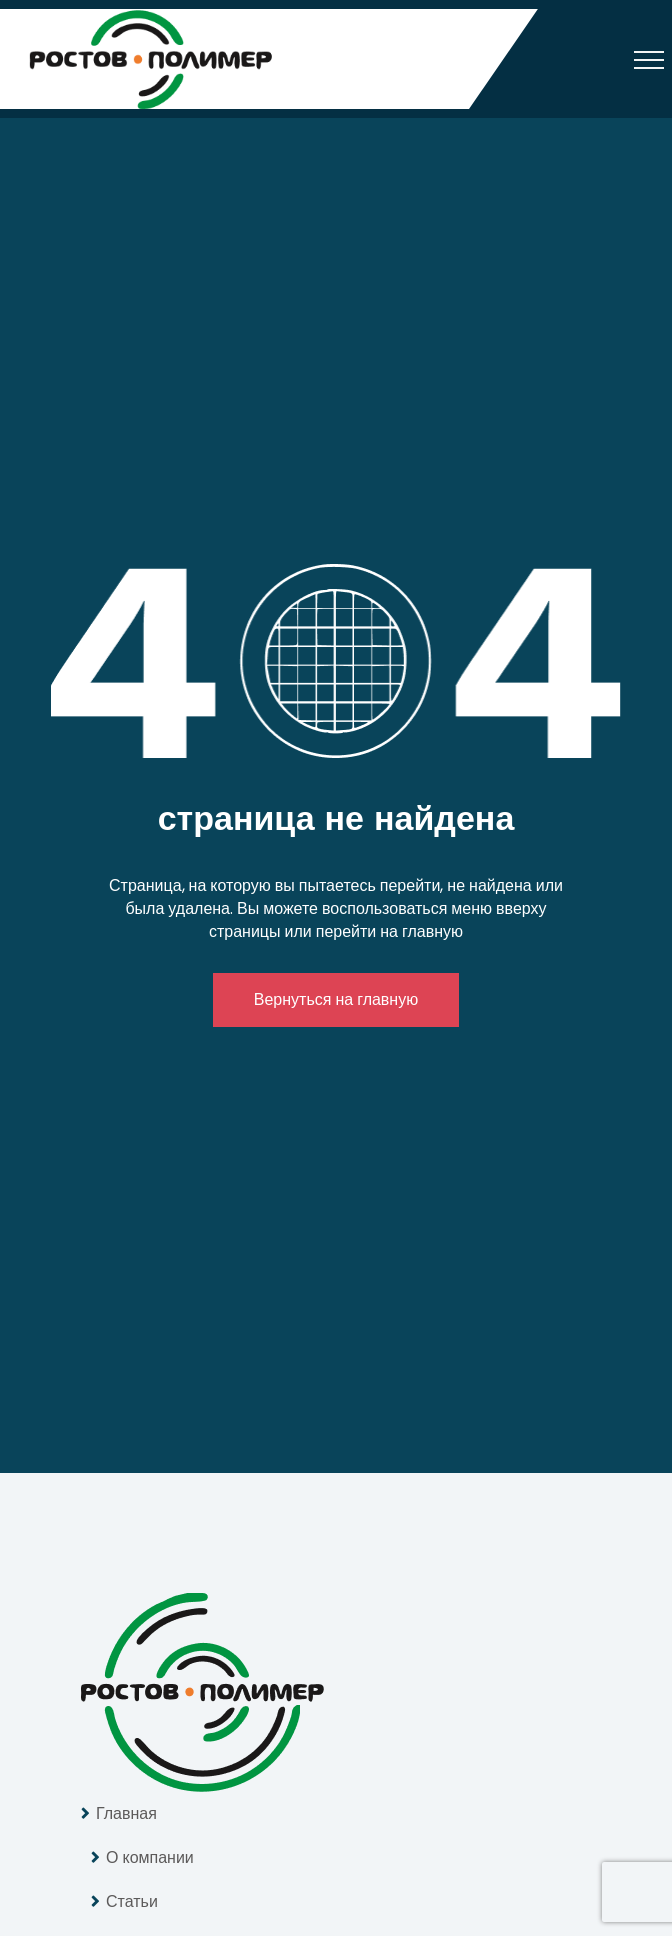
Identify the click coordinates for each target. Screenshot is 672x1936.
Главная (126, 1813)
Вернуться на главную (336, 999)
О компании (150, 1857)
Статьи (132, 1901)
